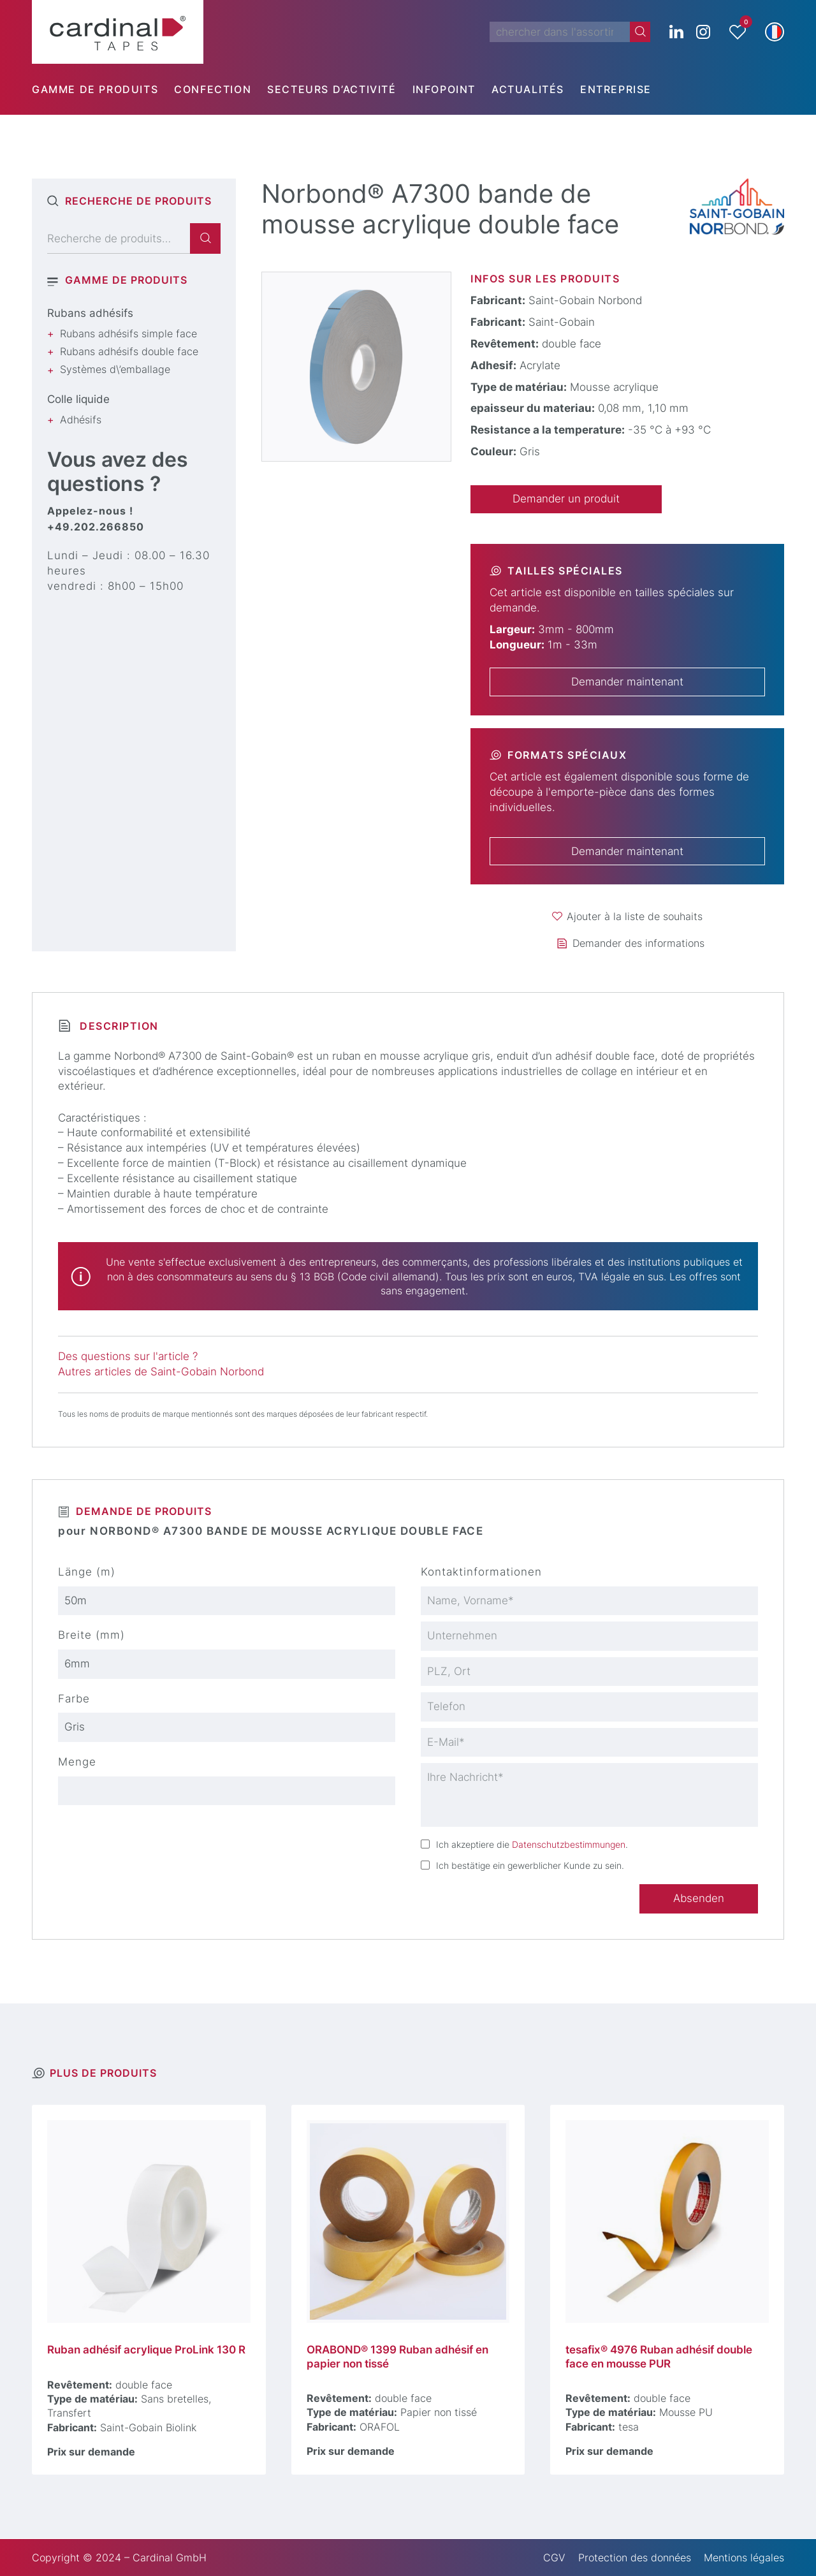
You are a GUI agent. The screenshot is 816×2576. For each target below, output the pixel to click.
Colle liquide (78, 399)
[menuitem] (103, 89)
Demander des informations (638, 943)
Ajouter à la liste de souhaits (635, 916)
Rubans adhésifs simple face (128, 333)
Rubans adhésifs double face (129, 351)
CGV (554, 2557)
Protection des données (634, 2557)
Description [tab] (117, 1026)
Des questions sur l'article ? (128, 1356)
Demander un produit (566, 498)
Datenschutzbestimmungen (568, 1844)
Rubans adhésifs (90, 313)
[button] (774, 31)
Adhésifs (80, 419)
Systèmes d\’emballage (115, 369)
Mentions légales (744, 2557)
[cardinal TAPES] (117, 32)
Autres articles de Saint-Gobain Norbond (161, 1371)
